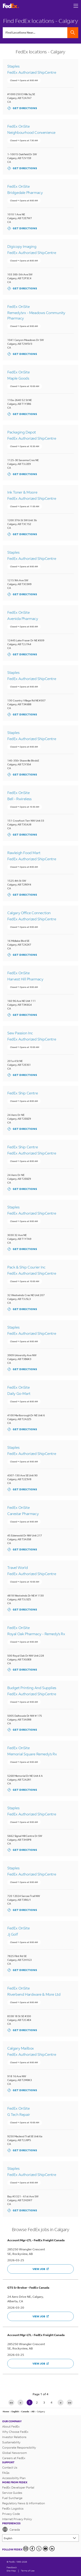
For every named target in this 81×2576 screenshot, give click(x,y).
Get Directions (22, 108)
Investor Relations (14, 2437)
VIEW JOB (40, 2269)
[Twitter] (38, 2548)
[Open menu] (76, 6)
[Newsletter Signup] (25, 2548)
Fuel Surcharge (12, 2498)
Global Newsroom (14, 2453)
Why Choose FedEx (15, 2432)
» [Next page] (60, 2402)
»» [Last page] (69, 2402)
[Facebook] (32, 2548)
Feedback (12, 2567)
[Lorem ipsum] (40, 2538)
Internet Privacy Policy (17, 2519)
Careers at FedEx (13, 2458)
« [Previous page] (20, 2402)
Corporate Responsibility (19, 2447)
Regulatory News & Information (23, 2503)
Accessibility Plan (14, 2478)
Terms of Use (27, 2570)
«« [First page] (11, 2402)
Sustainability (11, 2442)
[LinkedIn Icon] (52, 2548)
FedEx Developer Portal (18, 2487)
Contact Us (9, 2467)
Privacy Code (11, 2514)
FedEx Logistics (13, 2508)
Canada (11, 2529)
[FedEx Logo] (11, 6)
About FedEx (11, 2426)
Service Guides (12, 2492)
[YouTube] (45, 2548)
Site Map (11, 2570)
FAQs (5, 2473)
